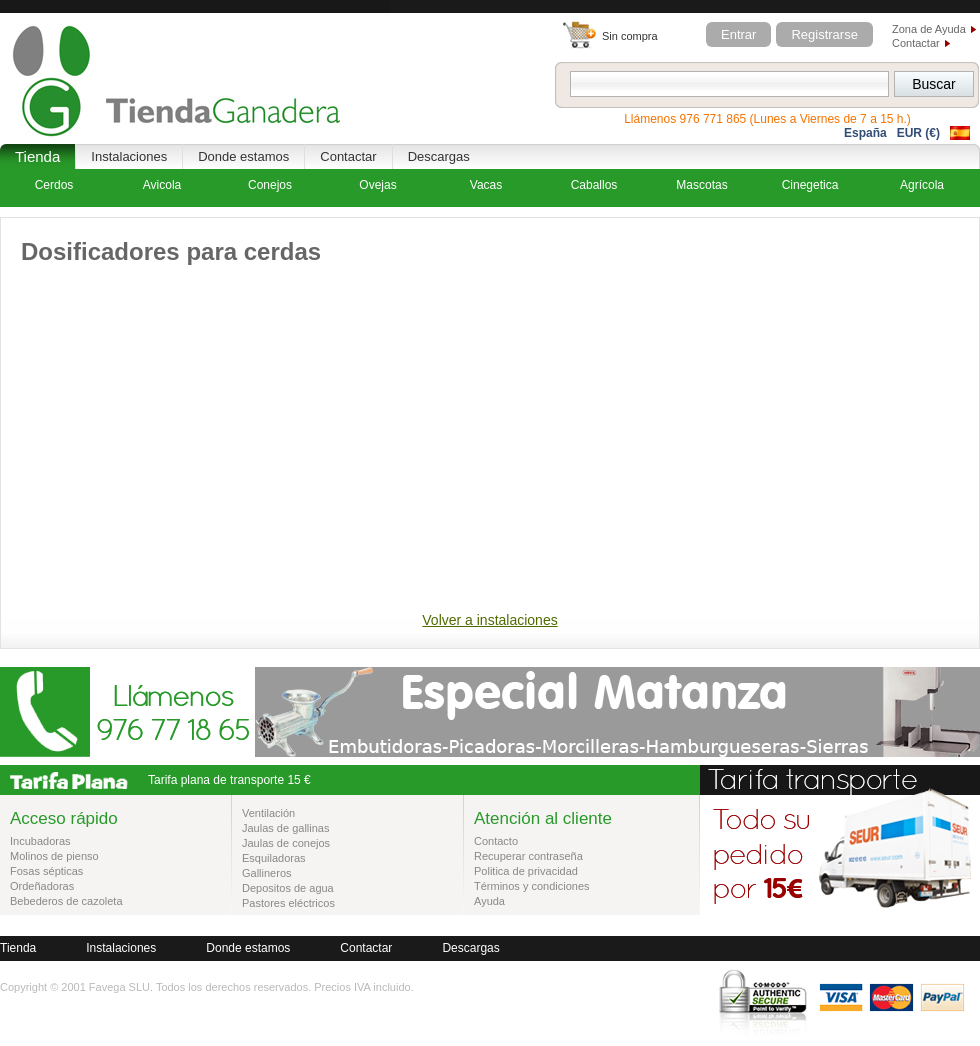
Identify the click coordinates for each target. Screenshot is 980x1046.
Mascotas (701, 185)
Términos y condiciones (532, 886)
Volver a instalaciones (489, 620)
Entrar (738, 34)
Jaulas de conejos (286, 843)
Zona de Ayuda (929, 29)
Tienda (37, 156)
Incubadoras (40, 841)
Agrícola (922, 185)
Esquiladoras (274, 858)
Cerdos (54, 185)
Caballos (594, 185)
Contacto (496, 841)
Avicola (162, 185)
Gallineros (267, 873)
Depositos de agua (288, 888)
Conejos (270, 185)
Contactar (916, 43)
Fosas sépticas (46, 871)
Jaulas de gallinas (285, 828)
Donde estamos (243, 156)
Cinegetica (810, 185)
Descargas (439, 156)
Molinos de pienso (54, 856)
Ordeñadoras (42, 886)
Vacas (486, 185)
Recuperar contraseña (528, 856)
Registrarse (824, 34)
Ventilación (268, 813)
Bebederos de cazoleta (66, 901)
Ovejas (377, 185)
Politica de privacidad (526, 871)
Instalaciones (129, 156)
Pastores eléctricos (288, 903)
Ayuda (489, 901)
